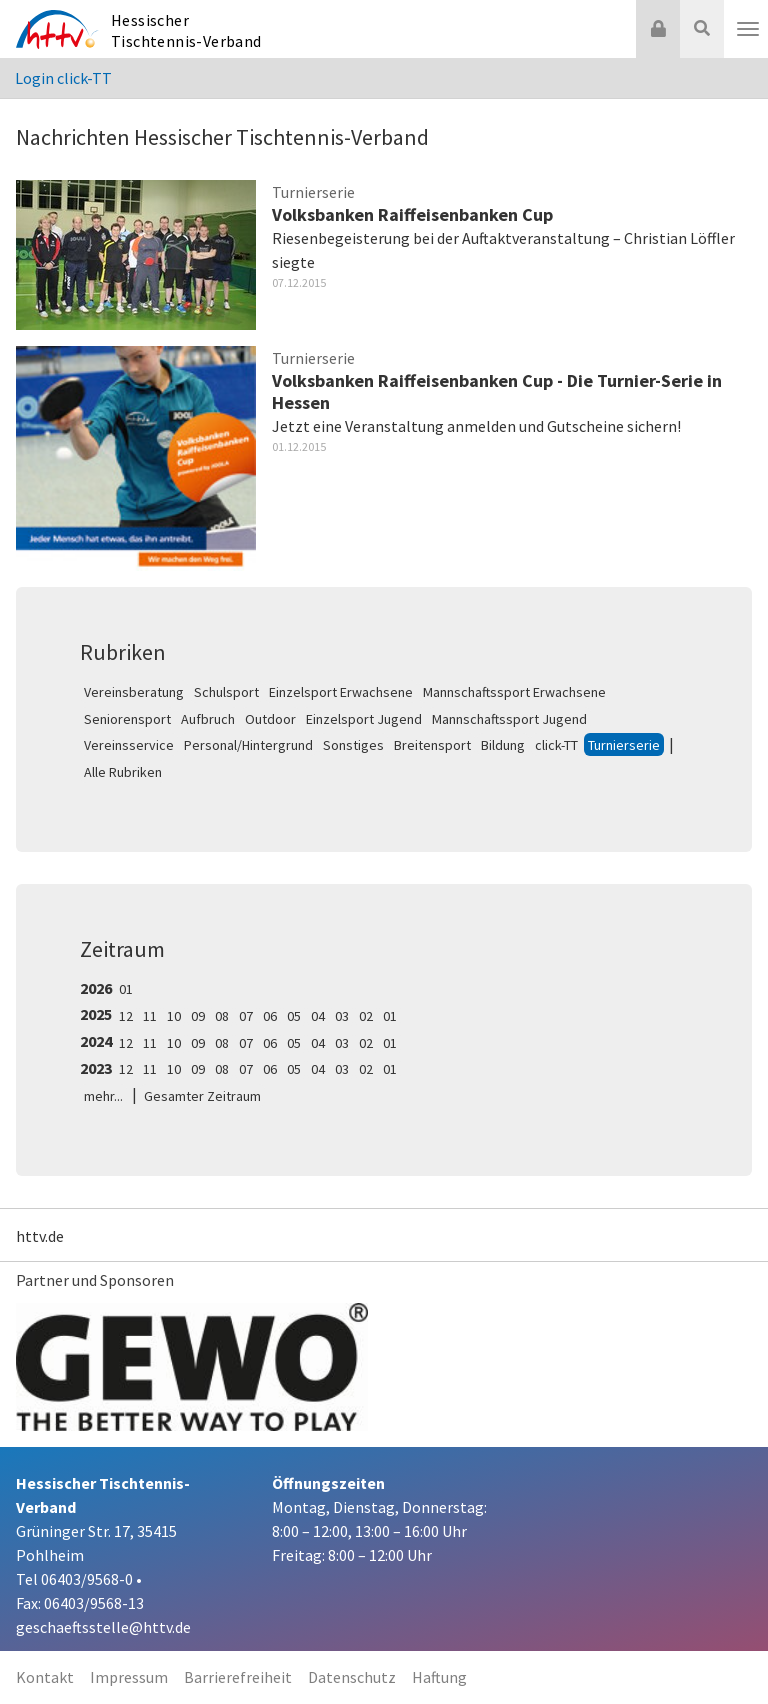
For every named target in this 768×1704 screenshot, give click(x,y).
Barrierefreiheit (238, 1677)
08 (222, 1016)
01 (126, 989)
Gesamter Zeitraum (202, 1096)
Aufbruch (208, 719)
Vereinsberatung (134, 692)
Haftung (439, 1677)
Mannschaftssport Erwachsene (514, 692)
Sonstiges (353, 745)
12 (126, 1016)
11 (150, 1016)
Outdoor (270, 719)
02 (366, 1016)
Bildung (503, 745)
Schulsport (226, 692)
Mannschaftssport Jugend (509, 719)
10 (174, 1016)
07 (246, 1016)
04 (318, 1016)
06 (270, 1016)
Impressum (129, 1677)
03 (342, 1016)
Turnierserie (624, 745)
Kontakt (45, 1677)
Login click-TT (63, 78)
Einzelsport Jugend (364, 719)
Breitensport (432, 745)
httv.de (40, 1236)
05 (294, 1016)
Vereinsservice (129, 745)
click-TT (556, 745)
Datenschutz (352, 1677)
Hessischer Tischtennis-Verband (186, 30)
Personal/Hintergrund (248, 745)
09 (198, 1016)
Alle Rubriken (123, 772)
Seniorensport (127, 719)
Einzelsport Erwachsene (341, 692)
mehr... (103, 1096)
